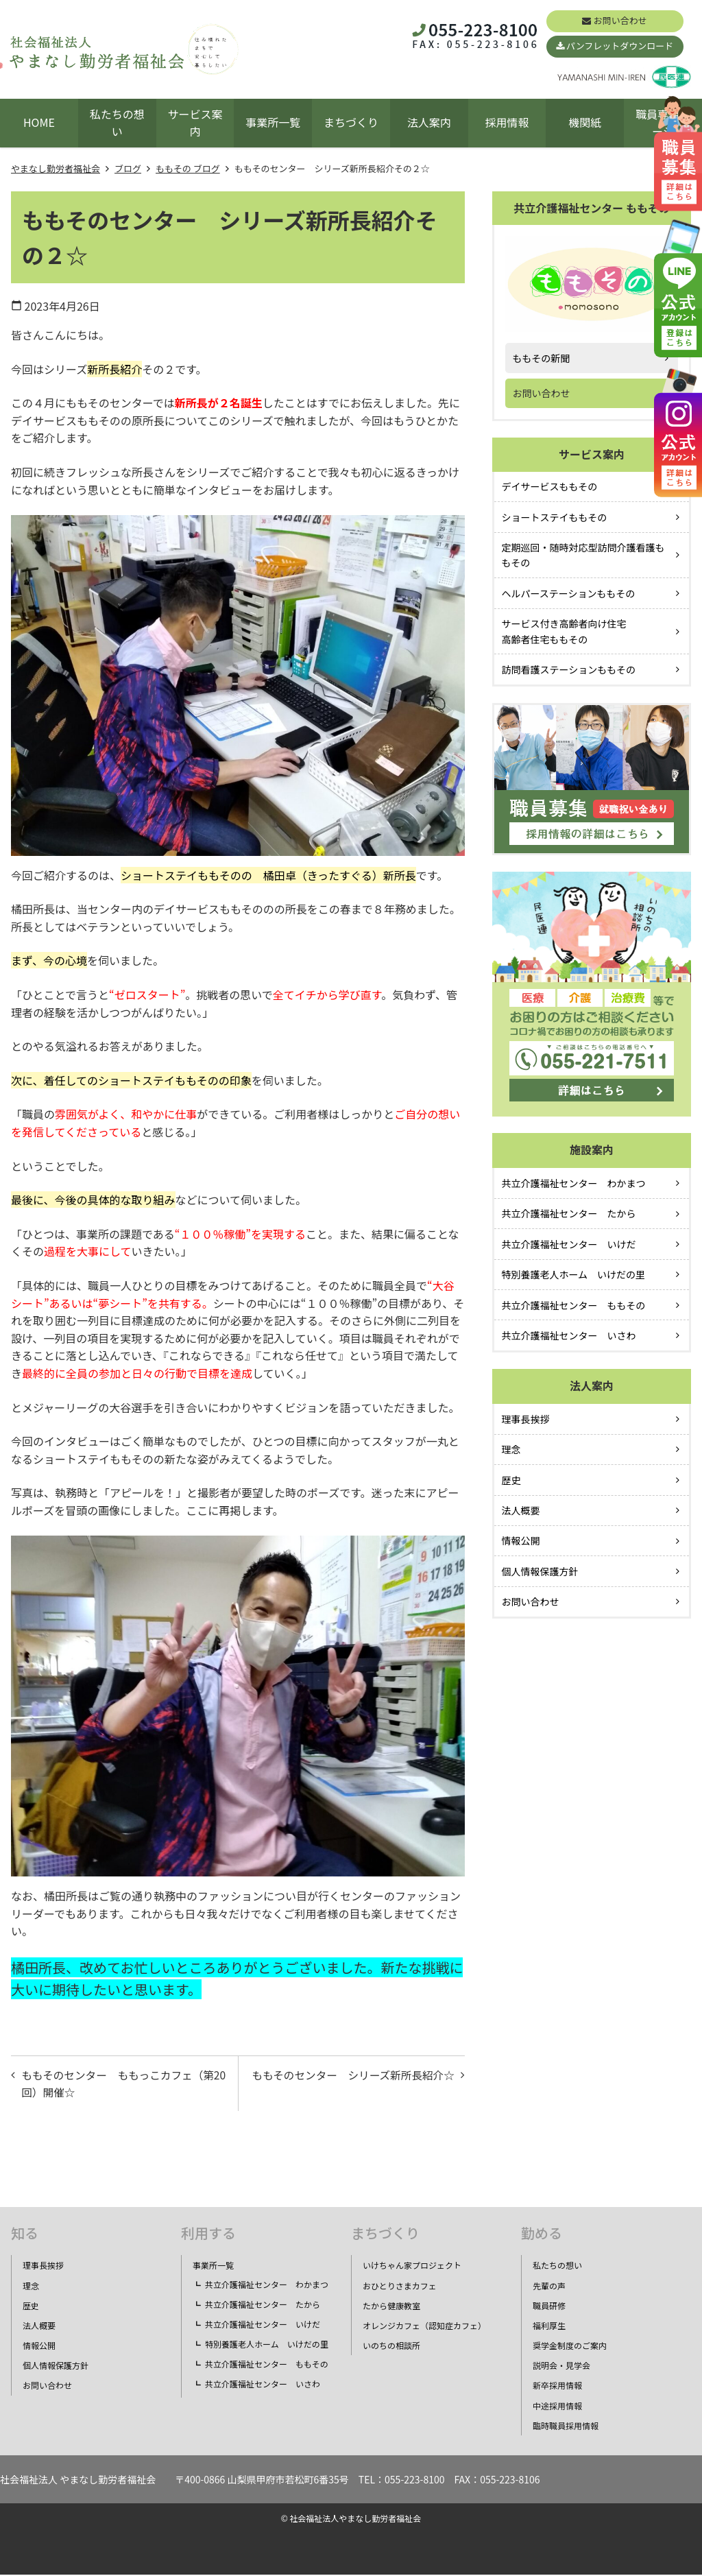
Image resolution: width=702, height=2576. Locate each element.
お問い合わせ (620, 20)
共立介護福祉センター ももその (574, 1305)
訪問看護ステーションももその (569, 669)
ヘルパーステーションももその (569, 593)
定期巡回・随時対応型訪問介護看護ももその (583, 554)
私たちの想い (117, 123)
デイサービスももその (550, 486)
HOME (39, 122)
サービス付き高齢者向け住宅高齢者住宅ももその (564, 631)
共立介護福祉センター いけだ (569, 1244)
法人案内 (429, 122)
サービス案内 (194, 123)
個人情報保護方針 (540, 1571)
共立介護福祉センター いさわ (569, 1335)
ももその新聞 (541, 358)
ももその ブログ (188, 168)
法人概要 (521, 1510)
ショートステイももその (554, 517)
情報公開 (521, 1540)
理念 (511, 1449)
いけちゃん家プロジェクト (412, 2267)
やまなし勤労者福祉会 (55, 168)
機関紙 (584, 122)
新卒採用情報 (557, 2387)
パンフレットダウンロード (619, 45)
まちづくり (351, 122)
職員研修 (549, 2307)
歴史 (511, 1480)
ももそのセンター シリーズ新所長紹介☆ (355, 2084)
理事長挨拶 (526, 1419)
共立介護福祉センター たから (569, 1213)
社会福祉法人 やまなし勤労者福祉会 (78, 2481)
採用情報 (507, 122)
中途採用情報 (557, 2407)
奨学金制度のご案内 (570, 2347)
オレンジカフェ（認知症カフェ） (424, 2327)
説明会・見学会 (561, 2367)
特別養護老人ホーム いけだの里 (574, 1274)
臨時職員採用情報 (565, 2427)
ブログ (127, 168)
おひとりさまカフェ (400, 2287)
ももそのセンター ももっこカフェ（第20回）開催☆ (120, 2084)
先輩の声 (549, 2287)
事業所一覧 (272, 122)
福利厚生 (549, 2327)
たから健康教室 (391, 2307)
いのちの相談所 (391, 2347)
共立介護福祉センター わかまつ (574, 1183)
